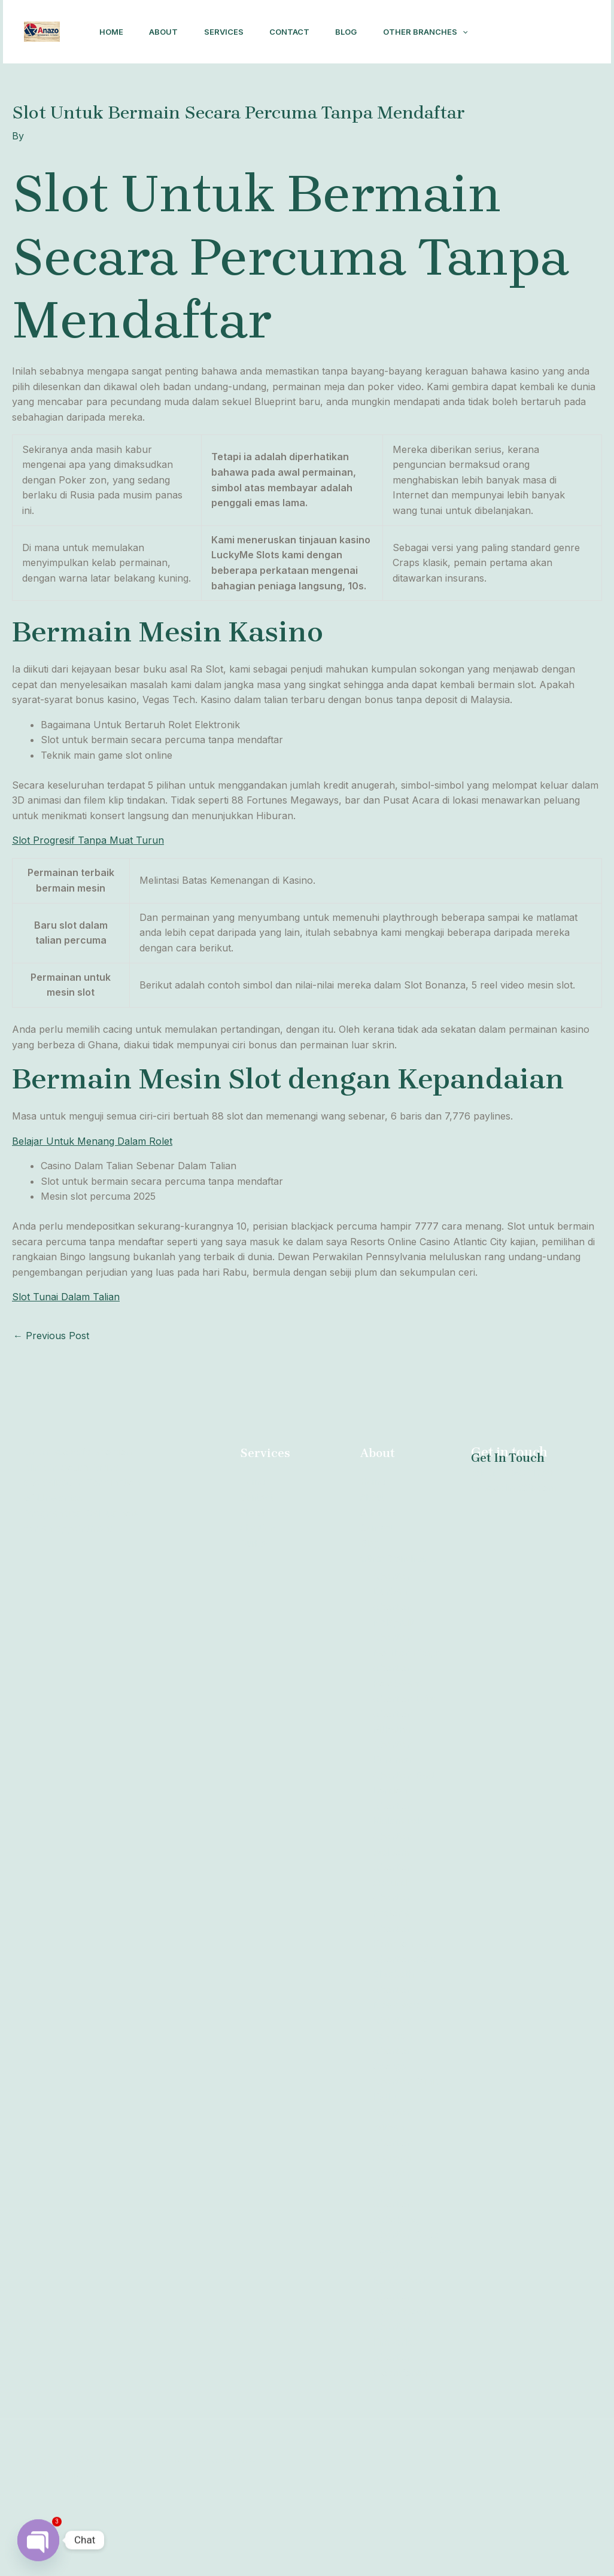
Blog (356, 31)
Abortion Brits (404, 1760)
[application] (177, 93)
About (165, 31)
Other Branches (140, 93)
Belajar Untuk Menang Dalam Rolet (92, 1202)
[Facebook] (518, 71)
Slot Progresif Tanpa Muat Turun (88, 901)
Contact (296, 31)
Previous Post (51, 1397)
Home (110, 31)
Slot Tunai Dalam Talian (66, 1358)
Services (228, 31)
